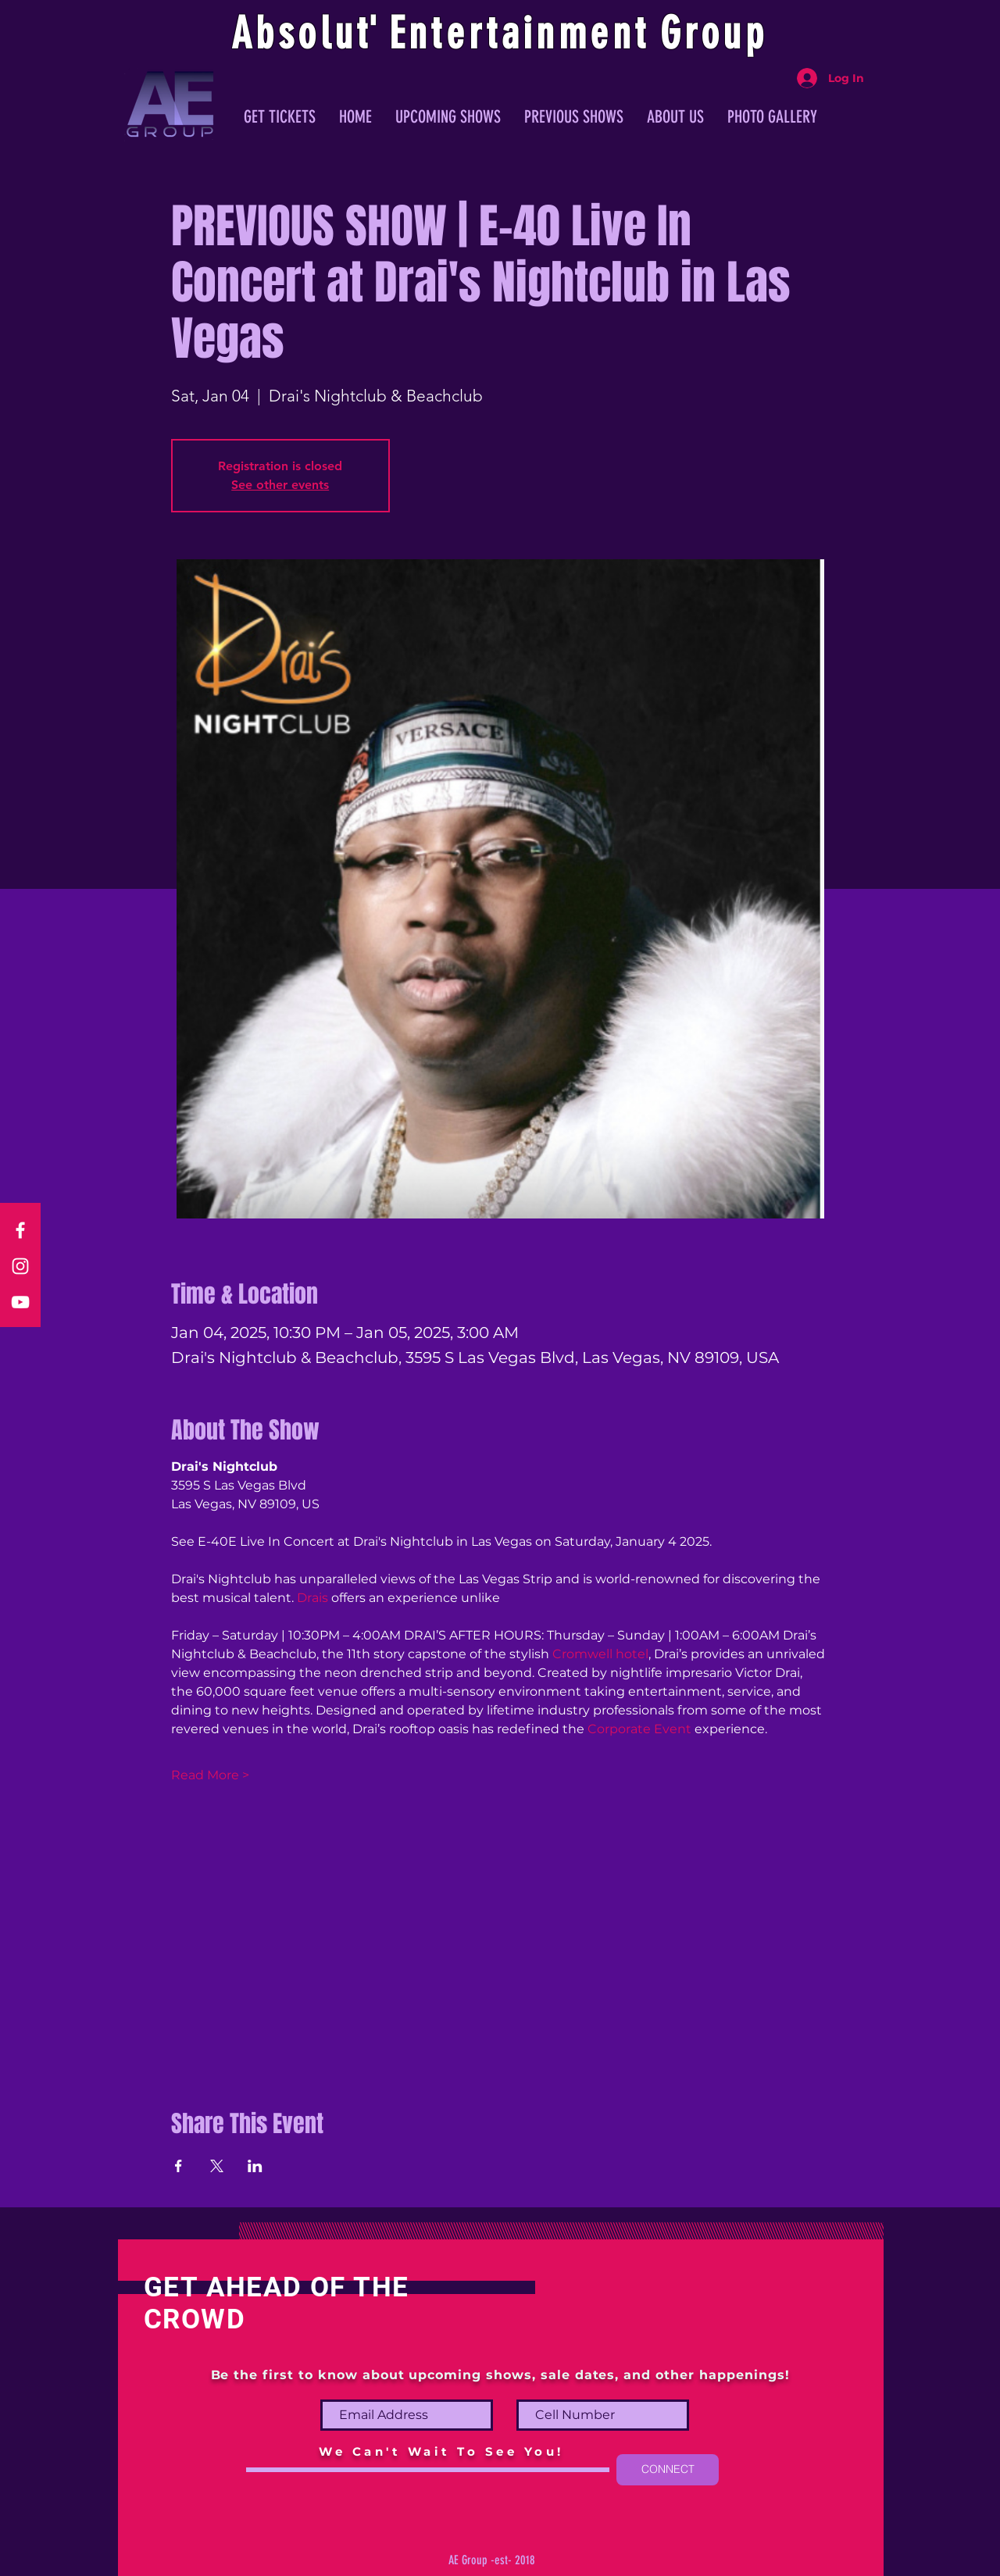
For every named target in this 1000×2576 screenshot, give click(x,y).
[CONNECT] (667, 2469)
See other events (280, 484)
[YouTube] (20, 1302)
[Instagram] (20, 1266)
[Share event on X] (216, 2166)
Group (714, 33)
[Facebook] (20, 1230)
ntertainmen (522, 33)
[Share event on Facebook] (178, 2166)
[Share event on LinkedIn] (255, 2166)
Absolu (294, 33)
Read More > (210, 1775)
